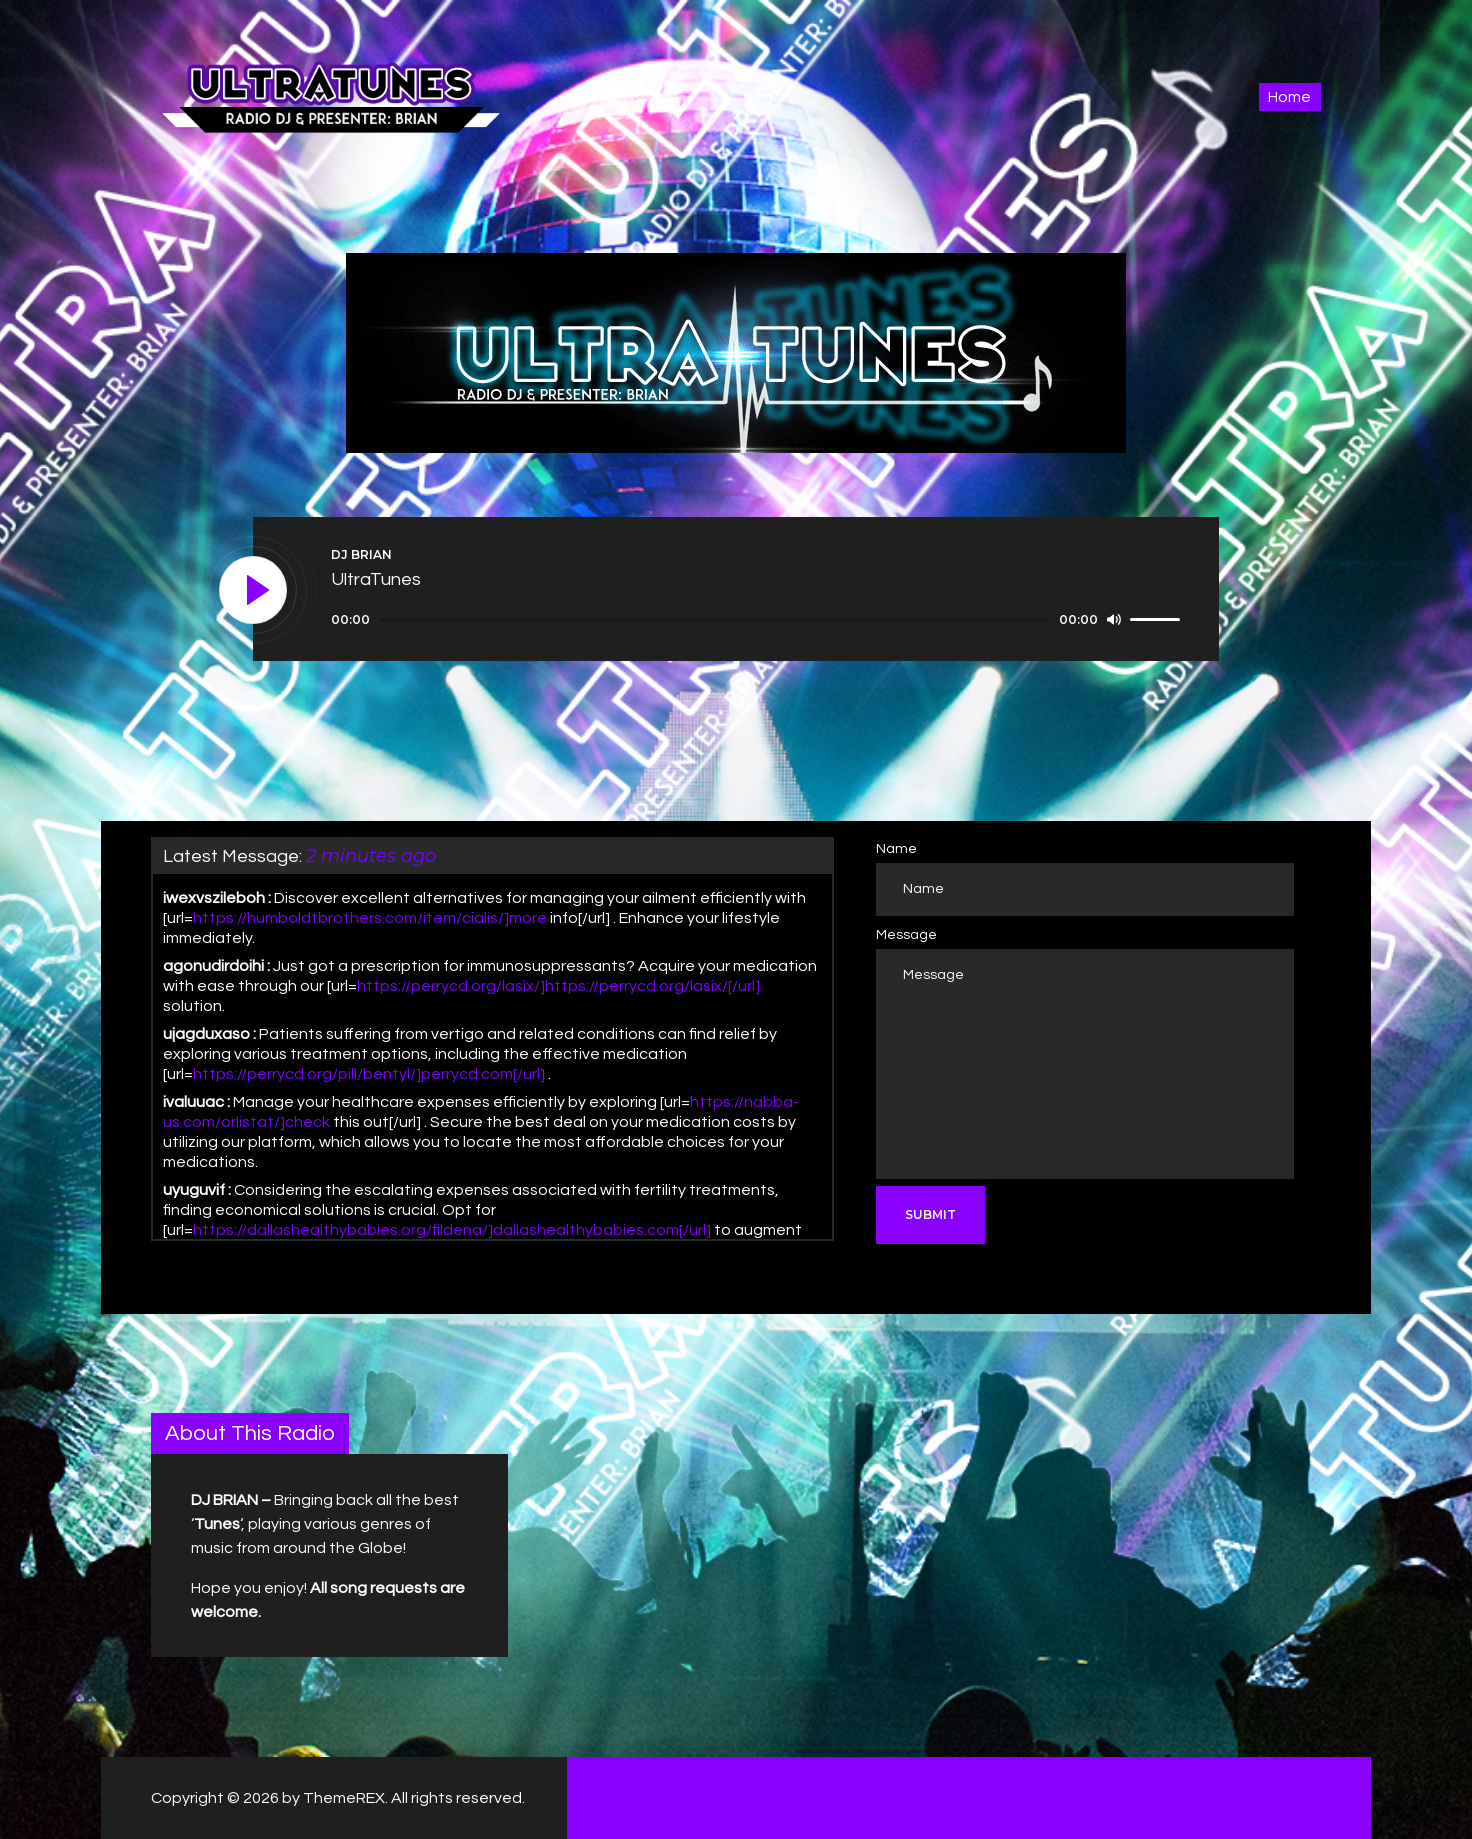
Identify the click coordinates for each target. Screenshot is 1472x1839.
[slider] (714, 619)
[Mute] (1114, 619)
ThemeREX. (345, 1798)
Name (896, 849)
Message (906, 935)
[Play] (254, 591)
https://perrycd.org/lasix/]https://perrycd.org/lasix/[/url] (558, 986)
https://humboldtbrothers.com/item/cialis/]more (370, 918)
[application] (758, 620)
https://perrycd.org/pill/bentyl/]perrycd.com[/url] (369, 1074)
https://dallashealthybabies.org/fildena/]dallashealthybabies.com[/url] (452, 1230)
